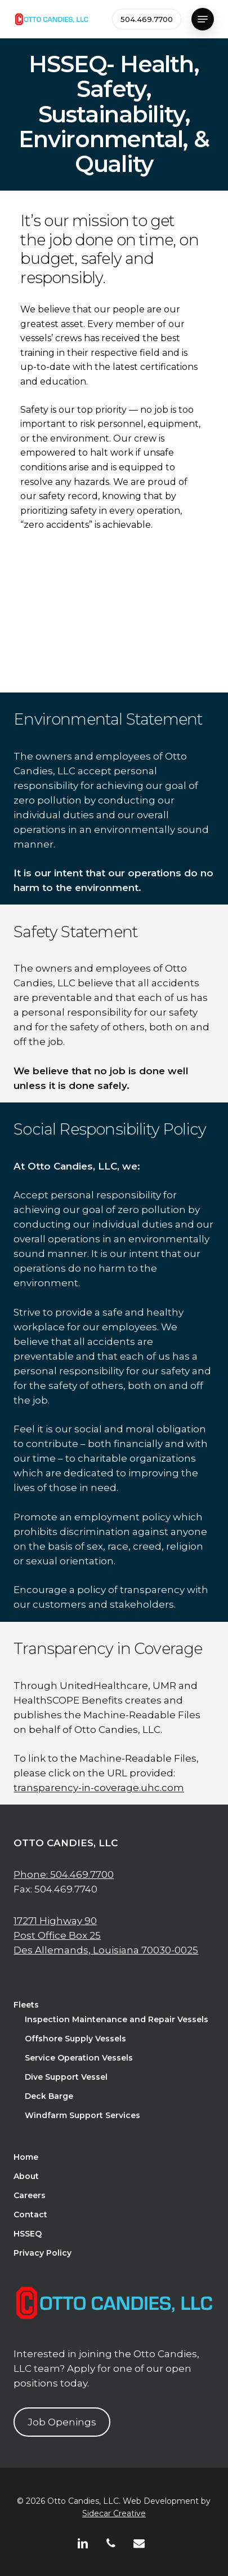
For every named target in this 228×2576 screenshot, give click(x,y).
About (26, 2176)
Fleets (26, 2005)
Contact (30, 2214)
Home (26, 2157)
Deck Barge (49, 2096)
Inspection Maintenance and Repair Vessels (116, 2019)
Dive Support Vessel (66, 2077)
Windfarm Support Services (82, 2115)
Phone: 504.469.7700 (64, 1874)
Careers (30, 2195)
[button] (202, 19)
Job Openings (62, 2422)
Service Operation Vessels (79, 2058)
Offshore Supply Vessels (75, 2039)
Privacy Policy (42, 2253)
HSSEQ (28, 2234)
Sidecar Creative (114, 2513)
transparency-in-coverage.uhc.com (99, 1828)
